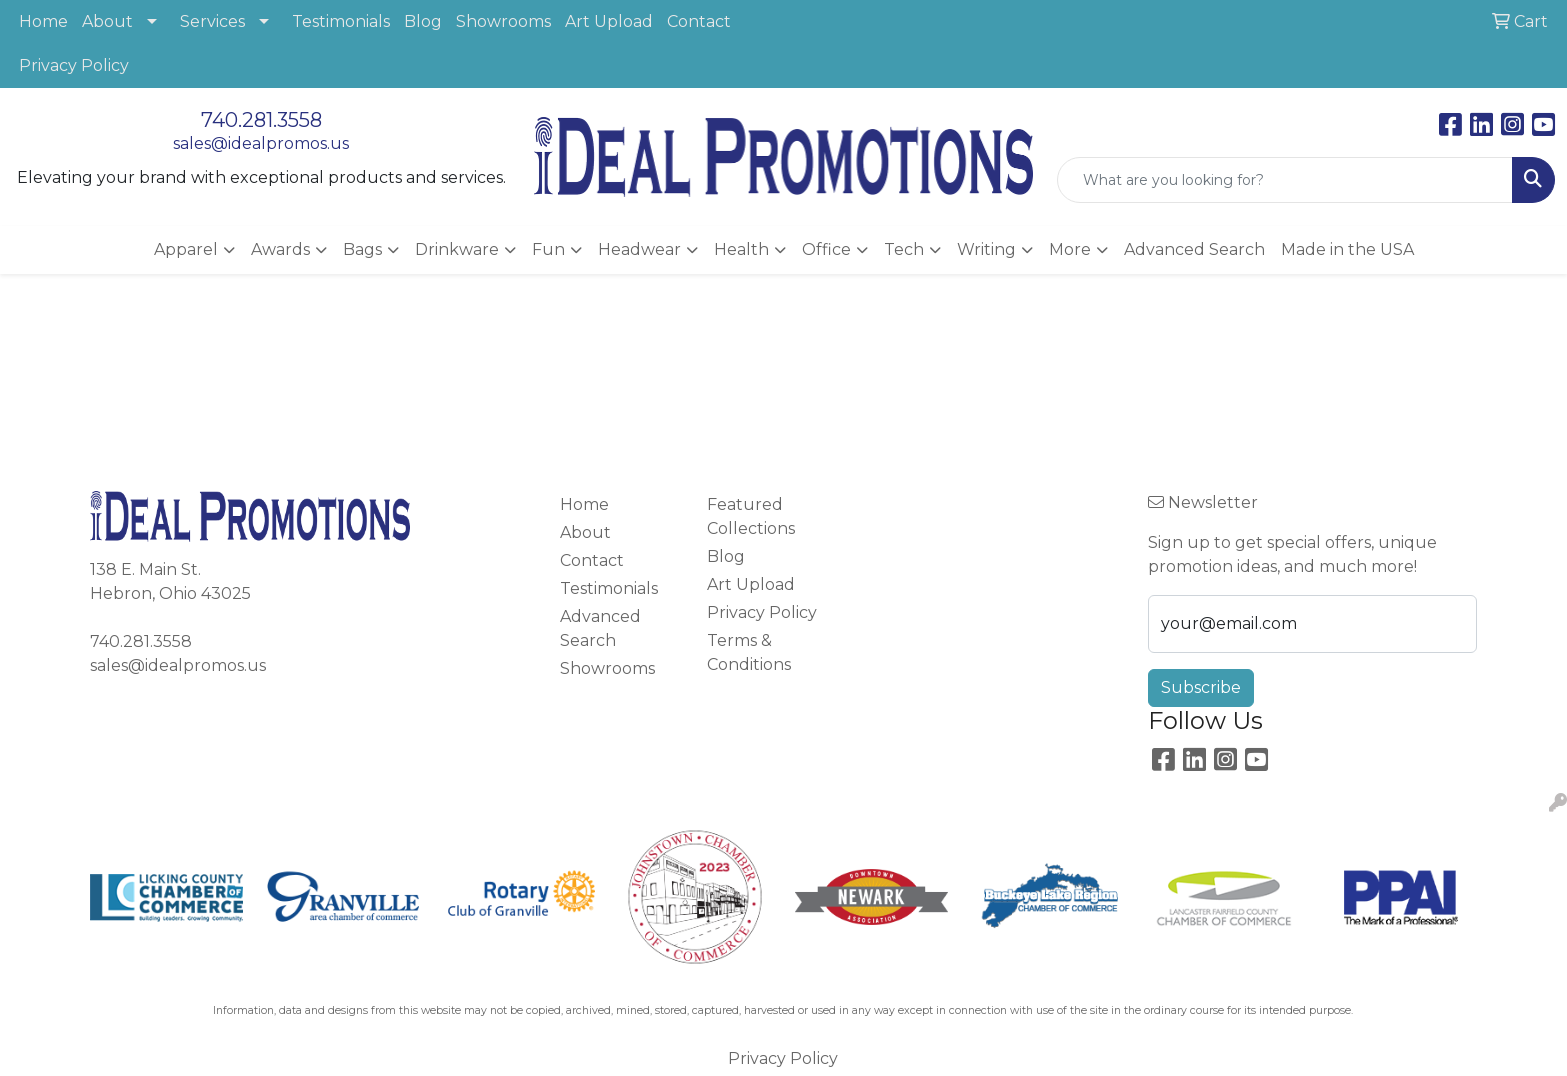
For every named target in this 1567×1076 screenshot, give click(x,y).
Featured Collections (751, 516)
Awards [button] (280, 249)
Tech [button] (904, 249)
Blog (423, 21)
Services (212, 21)
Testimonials (341, 21)
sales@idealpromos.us (261, 143)
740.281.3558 (261, 120)
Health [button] (741, 249)
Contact (699, 21)
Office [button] (826, 249)
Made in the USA (1347, 249)
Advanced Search (1194, 249)
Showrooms (503, 21)
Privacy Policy (74, 65)
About (107, 21)
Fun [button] (548, 249)
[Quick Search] (1285, 180)
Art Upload (609, 21)
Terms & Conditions (749, 652)
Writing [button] (986, 249)
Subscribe (1201, 687)
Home (43, 21)
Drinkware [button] (457, 249)
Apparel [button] (186, 249)
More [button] (1070, 249)
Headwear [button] (639, 249)
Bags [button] (362, 249)
